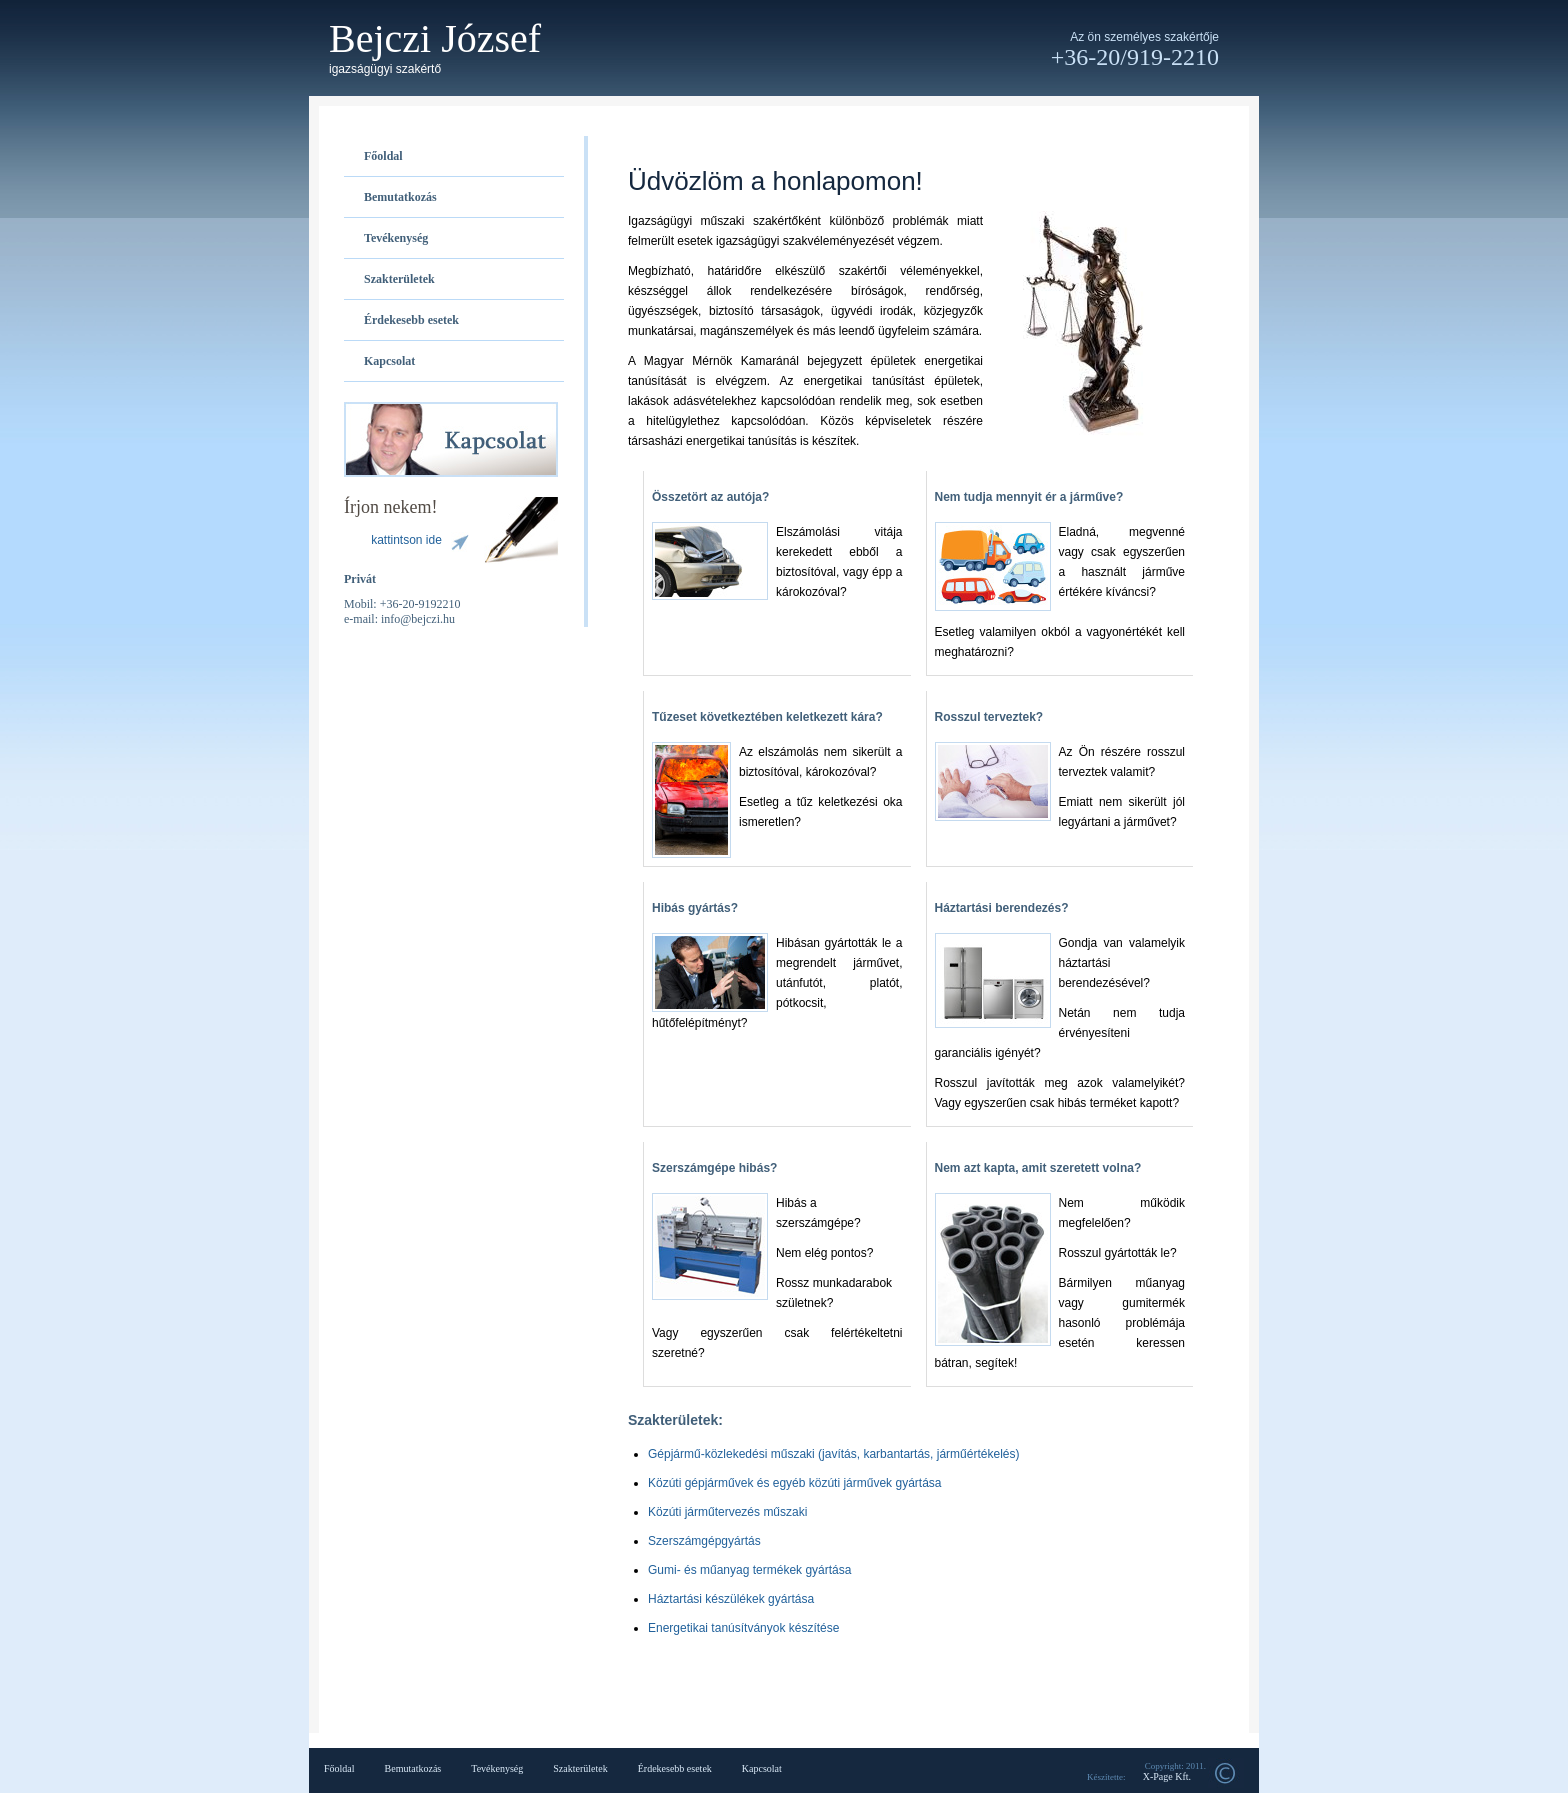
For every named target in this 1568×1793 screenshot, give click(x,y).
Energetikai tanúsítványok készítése (743, 1628)
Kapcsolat (389, 361)
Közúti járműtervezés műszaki (727, 1512)
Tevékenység (396, 238)
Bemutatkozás (400, 197)
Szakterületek (399, 279)
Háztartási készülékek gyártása (731, 1599)
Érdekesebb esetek (411, 320)
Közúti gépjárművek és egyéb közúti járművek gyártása (794, 1483)
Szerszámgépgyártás (704, 1541)
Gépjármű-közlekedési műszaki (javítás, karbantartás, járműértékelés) (833, 1454)
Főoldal (383, 156)
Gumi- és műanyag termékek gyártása (749, 1570)
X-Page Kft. (1167, 1776)
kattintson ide (406, 540)
